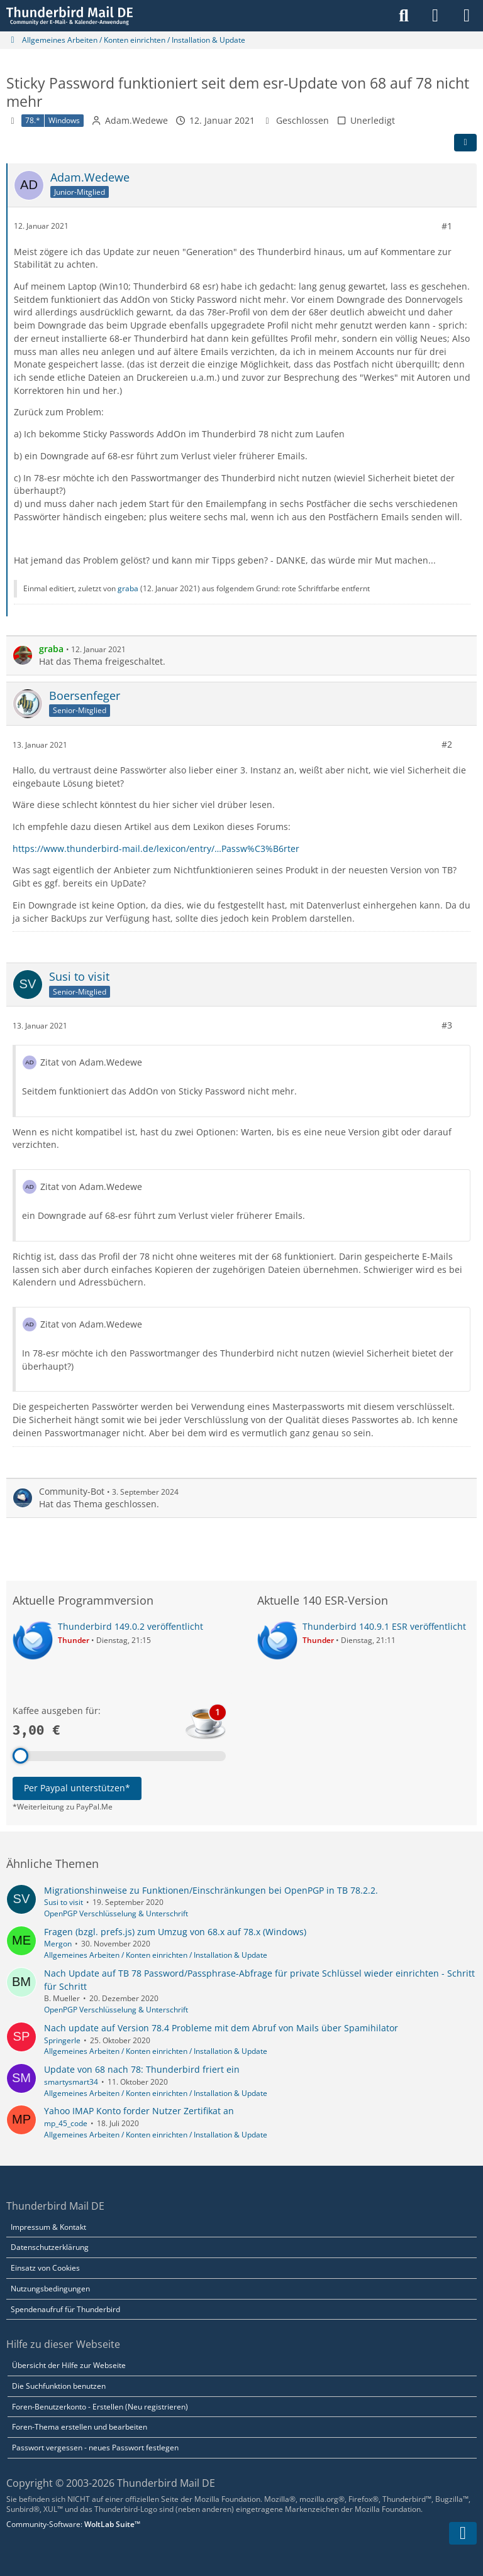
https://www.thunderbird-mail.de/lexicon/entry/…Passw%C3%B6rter (156, 848)
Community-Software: (73, 2524)
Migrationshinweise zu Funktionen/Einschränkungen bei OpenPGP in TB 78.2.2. (211, 1890)
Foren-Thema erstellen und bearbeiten (79, 2426)
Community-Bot (71, 1491)
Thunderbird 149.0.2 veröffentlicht (130, 1626)
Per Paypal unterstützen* (77, 1788)
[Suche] (403, 15)
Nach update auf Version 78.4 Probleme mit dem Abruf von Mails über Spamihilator (221, 2028)
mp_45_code (65, 2123)
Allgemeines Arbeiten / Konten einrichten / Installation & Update (155, 1955)
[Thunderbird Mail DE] (69, 15)
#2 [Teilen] (446, 744)
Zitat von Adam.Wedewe (91, 1061)
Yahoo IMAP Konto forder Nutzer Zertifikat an (139, 2111)
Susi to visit (63, 1902)
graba (128, 588)
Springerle (62, 2040)
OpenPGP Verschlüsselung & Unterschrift (116, 1913)
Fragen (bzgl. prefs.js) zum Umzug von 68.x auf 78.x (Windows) (175, 1932)
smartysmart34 (71, 2082)
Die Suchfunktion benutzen (59, 2386)
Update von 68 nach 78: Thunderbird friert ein (142, 2069)
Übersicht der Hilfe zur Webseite (69, 2365)
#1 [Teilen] (446, 226)
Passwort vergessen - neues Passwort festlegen (95, 2447)
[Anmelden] (435, 15)
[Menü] (466, 15)
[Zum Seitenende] (463, 2533)
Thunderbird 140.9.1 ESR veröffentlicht (384, 1626)
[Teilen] (465, 142)
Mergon (58, 1943)
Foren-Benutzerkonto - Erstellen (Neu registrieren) (100, 2406)
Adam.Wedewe (136, 120)
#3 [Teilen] (446, 1025)
